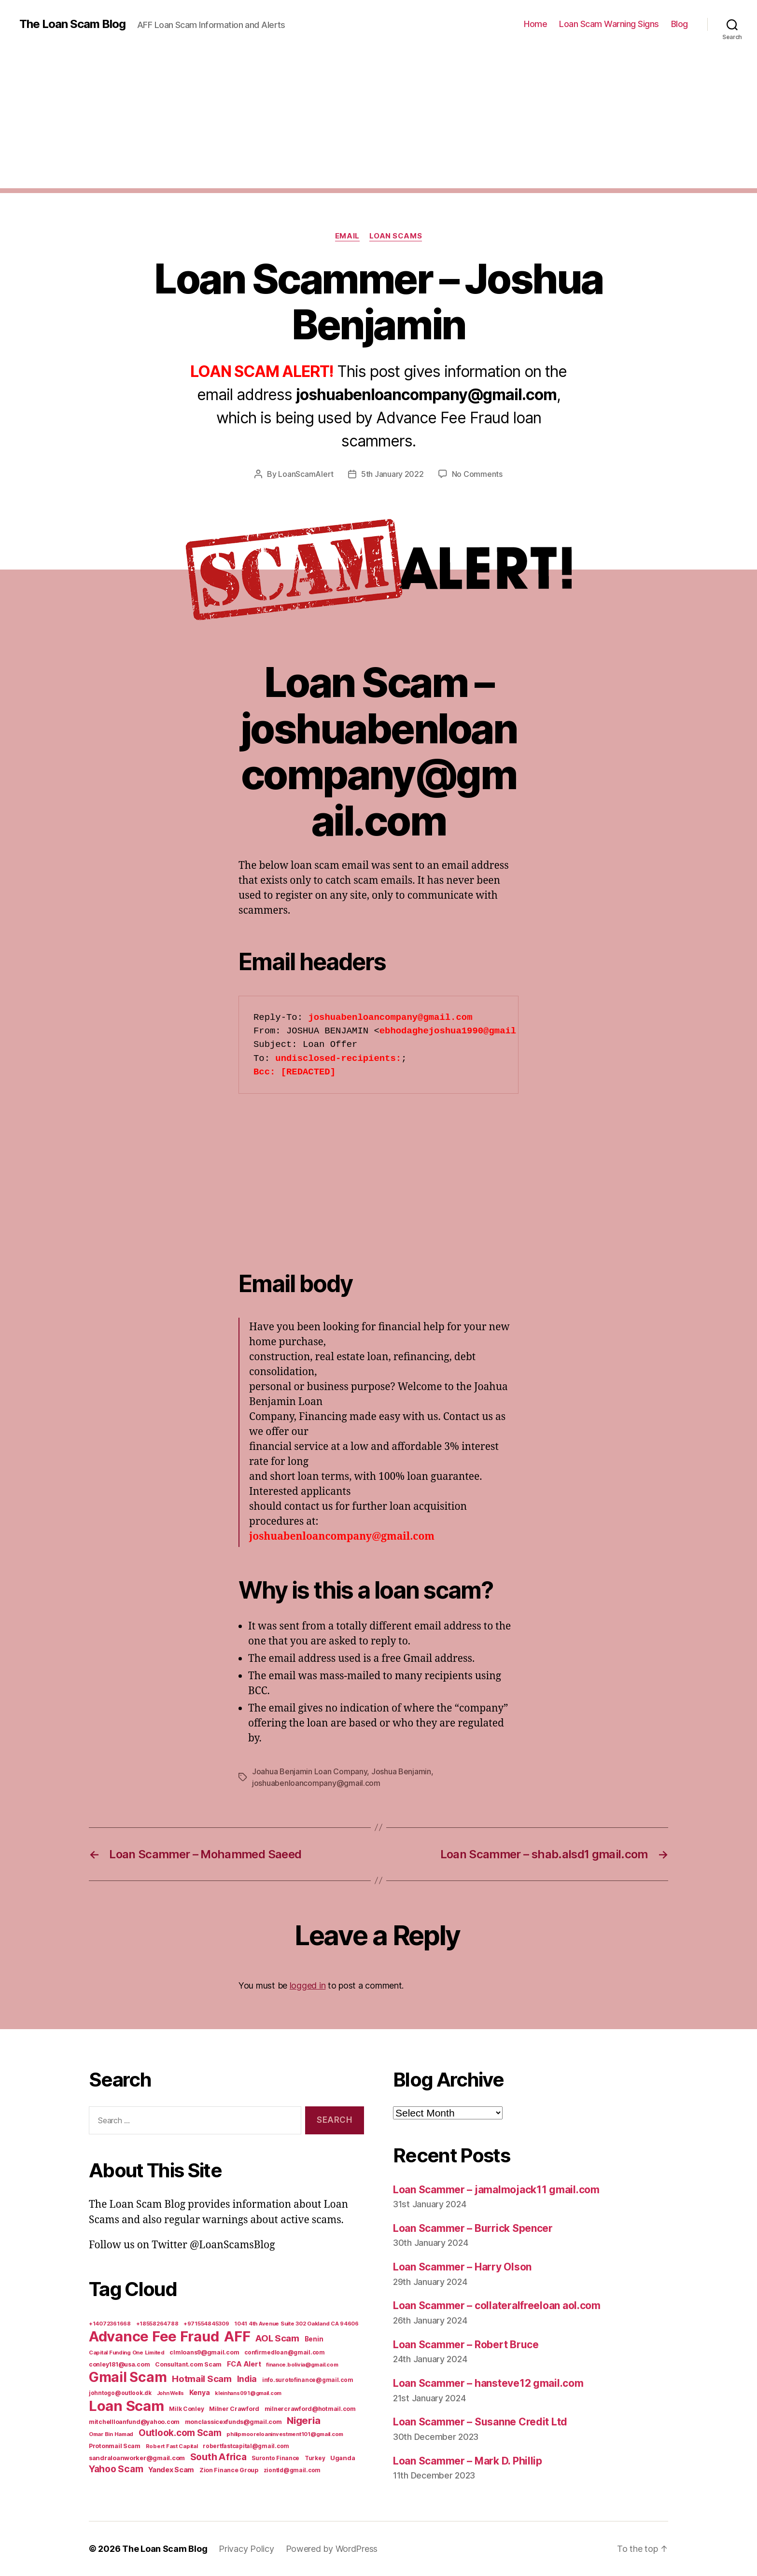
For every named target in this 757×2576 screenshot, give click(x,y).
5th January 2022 (392, 474)
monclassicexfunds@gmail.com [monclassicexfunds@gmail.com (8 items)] (233, 2421)
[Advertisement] (378, 120)
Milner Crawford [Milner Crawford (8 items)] (234, 2408)
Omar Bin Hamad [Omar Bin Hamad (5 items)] (111, 2434)
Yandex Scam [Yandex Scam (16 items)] (171, 2469)
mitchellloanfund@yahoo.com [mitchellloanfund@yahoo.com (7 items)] (134, 2421)
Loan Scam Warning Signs (609, 24)
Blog (679, 24)
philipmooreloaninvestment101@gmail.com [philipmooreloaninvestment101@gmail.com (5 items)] (284, 2434)
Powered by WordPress (332, 2549)
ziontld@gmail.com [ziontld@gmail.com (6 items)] (292, 2470)
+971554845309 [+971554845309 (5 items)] (206, 2323)
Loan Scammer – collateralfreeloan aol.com (497, 2305)
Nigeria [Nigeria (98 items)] (303, 2420)
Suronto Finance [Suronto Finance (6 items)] (275, 2458)
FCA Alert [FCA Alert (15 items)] (244, 2364)
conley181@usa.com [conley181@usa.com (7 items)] (119, 2364)
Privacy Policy (246, 2549)
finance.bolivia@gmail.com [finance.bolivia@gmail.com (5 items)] (302, 2364)
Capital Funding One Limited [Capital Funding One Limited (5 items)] (127, 2352)
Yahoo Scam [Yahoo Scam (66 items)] (116, 2469)
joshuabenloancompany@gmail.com (316, 1783)
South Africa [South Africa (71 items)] (218, 2457)
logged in (308, 1985)
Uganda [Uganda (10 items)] (342, 2458)
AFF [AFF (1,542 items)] (237, 2336)
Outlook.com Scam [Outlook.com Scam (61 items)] (180, 2432)
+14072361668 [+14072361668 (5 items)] (110, 2323)
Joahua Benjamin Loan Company (309, 1771)
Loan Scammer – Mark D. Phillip (467, 2461)
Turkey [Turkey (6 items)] (315, 2458)
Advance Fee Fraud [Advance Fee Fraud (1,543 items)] (154, 2336)
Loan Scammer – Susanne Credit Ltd (480, 2422)
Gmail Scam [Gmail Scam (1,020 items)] (128, 2377)
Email (347, 236)
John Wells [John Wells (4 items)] (170, 2393)
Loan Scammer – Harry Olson (462, 2267)
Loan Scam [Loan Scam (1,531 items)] (126, 2405)
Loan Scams (395, 236)
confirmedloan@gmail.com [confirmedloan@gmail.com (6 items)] (284, 2352)
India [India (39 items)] (247, 2379)
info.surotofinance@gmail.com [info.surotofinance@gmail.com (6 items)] (307, 2380)
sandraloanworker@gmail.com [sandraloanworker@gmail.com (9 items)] (137, 2458)
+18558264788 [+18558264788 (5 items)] (157, 2323)
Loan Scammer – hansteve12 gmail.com (488, 2383)
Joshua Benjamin (401, 1771)
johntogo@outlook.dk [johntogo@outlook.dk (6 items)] (120, 2393)
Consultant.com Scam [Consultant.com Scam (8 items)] (188, 2364)
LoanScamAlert (306, 474)
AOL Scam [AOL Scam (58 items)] (277, 2338)
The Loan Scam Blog (72, 24)
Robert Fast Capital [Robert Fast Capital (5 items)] (172, 2446)
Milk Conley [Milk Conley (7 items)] (186, 2408)
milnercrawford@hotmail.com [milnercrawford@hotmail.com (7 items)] (310, 2408)
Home (535, 24)
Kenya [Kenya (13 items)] (199, 2392)
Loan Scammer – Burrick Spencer (473, 2228)
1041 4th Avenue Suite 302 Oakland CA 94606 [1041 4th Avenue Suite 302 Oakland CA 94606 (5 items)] (296, 2323)
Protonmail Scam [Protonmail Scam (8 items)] (114, 2446)
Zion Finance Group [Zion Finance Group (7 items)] (228, 2470)
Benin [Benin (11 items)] (314, 2339)
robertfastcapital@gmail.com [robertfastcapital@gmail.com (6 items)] (246, 2446)
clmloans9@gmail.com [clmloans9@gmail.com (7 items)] (204, 2352)
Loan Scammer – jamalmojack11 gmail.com (496, 2190)
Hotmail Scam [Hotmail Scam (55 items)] (202, 2378)
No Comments (477, 474)
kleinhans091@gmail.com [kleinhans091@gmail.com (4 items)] (248, 2393)
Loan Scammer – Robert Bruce (466, 2345)
